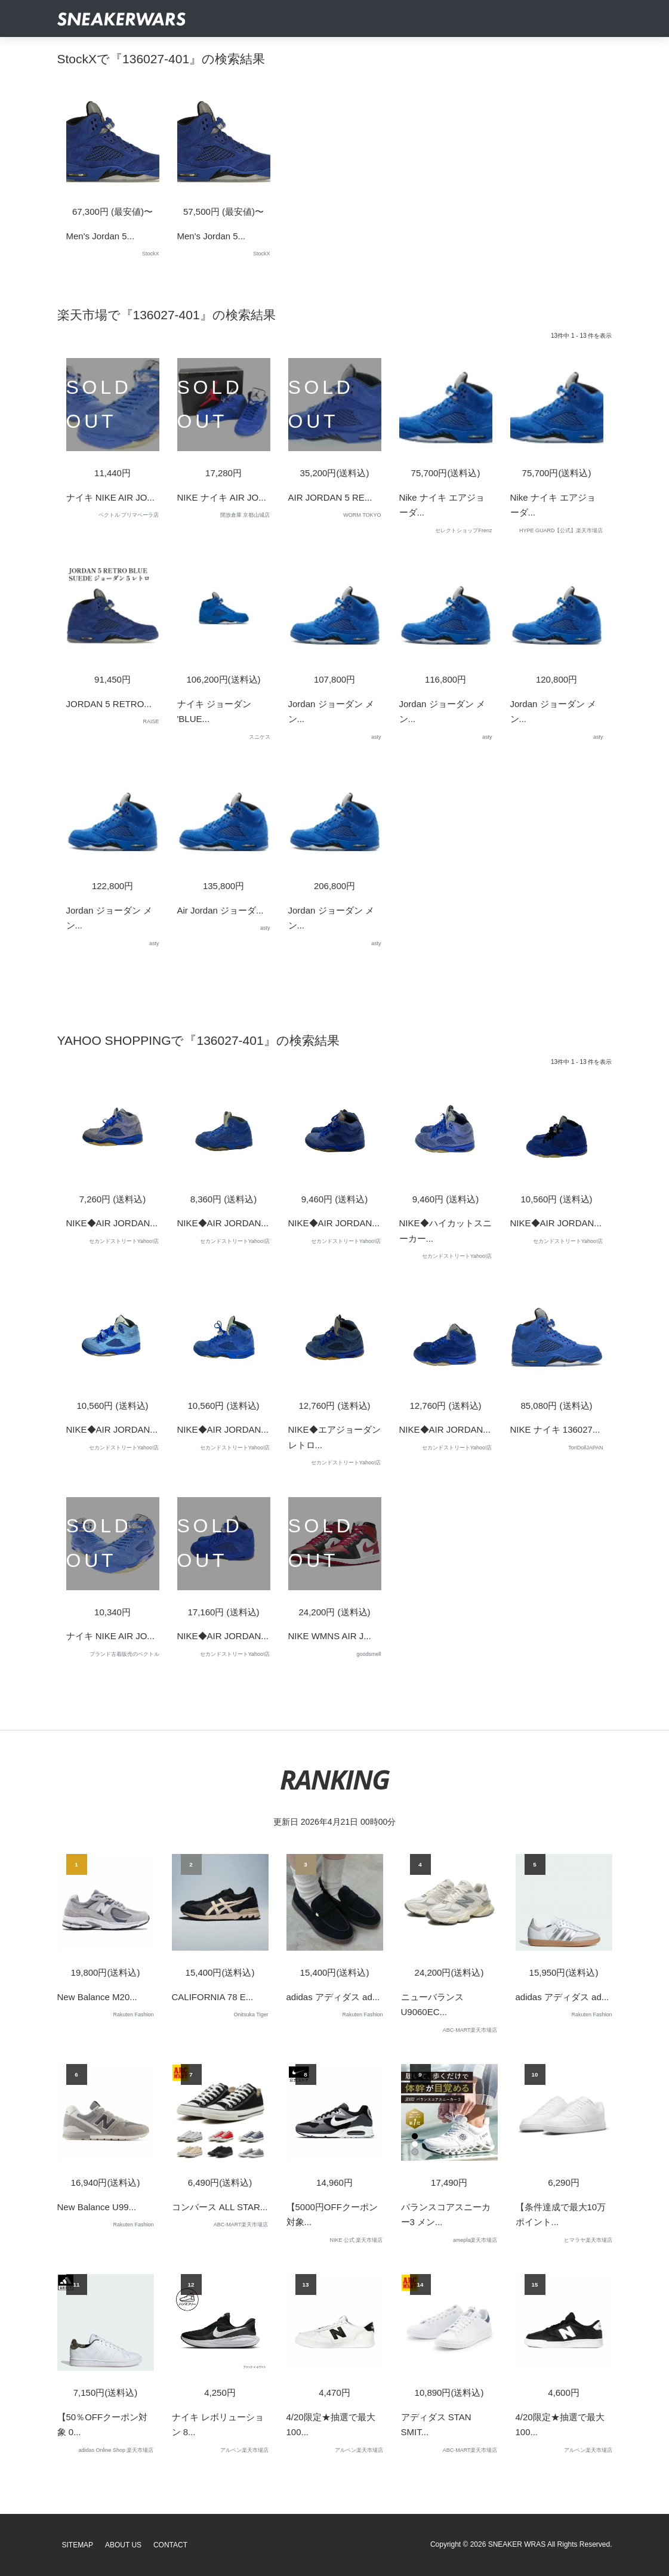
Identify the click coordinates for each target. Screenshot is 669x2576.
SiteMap (78, 2545)
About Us (123, 2545)
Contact (170, 2545)
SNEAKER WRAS (517, 2544)
